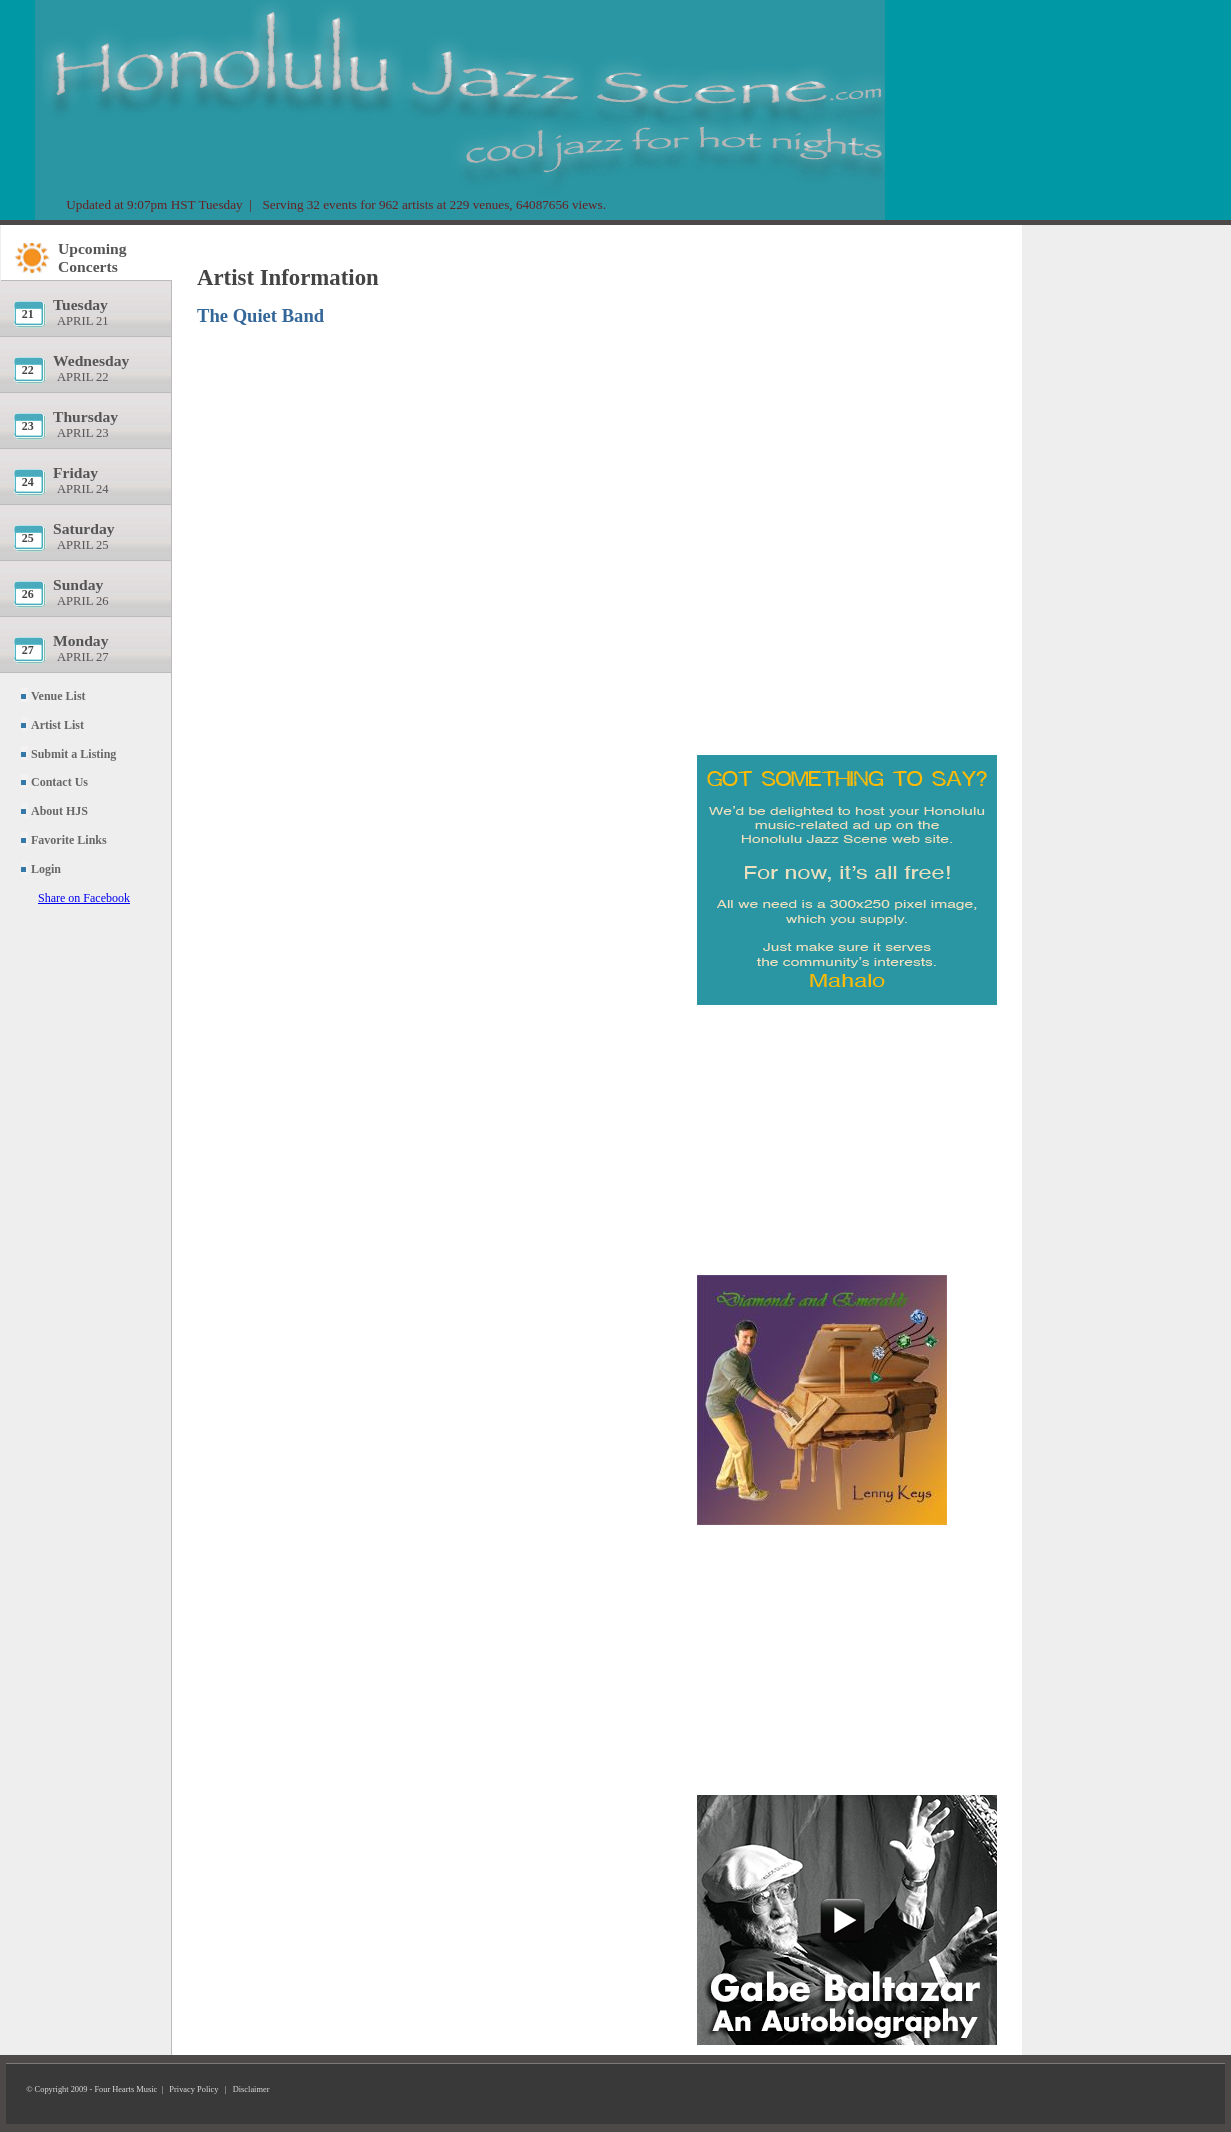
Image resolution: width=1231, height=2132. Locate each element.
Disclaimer (251, 2089)
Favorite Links (69, 840)
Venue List (58, 696)
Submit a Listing (73, 754)
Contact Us (59, 782)
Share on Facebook (84, 898)
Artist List (57, 725)
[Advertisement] (847, 355)
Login (46, 869)
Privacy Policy (193, 2089)
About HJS (59, 811)
